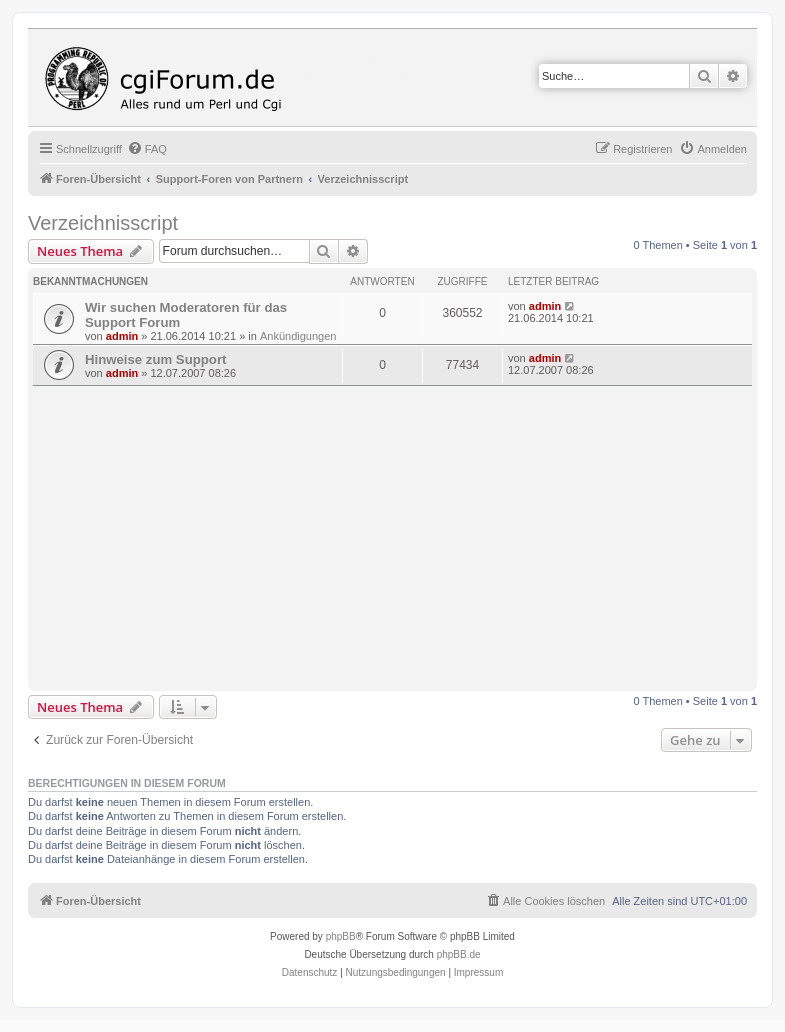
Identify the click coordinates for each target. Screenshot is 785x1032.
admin (122, 336)
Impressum (478, 972)
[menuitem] (147, 149)
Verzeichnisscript (103, 223)
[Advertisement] (409, 536)
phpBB (341, 936)
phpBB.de (459, 954)
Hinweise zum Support (155, 359)
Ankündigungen (298, 336)
